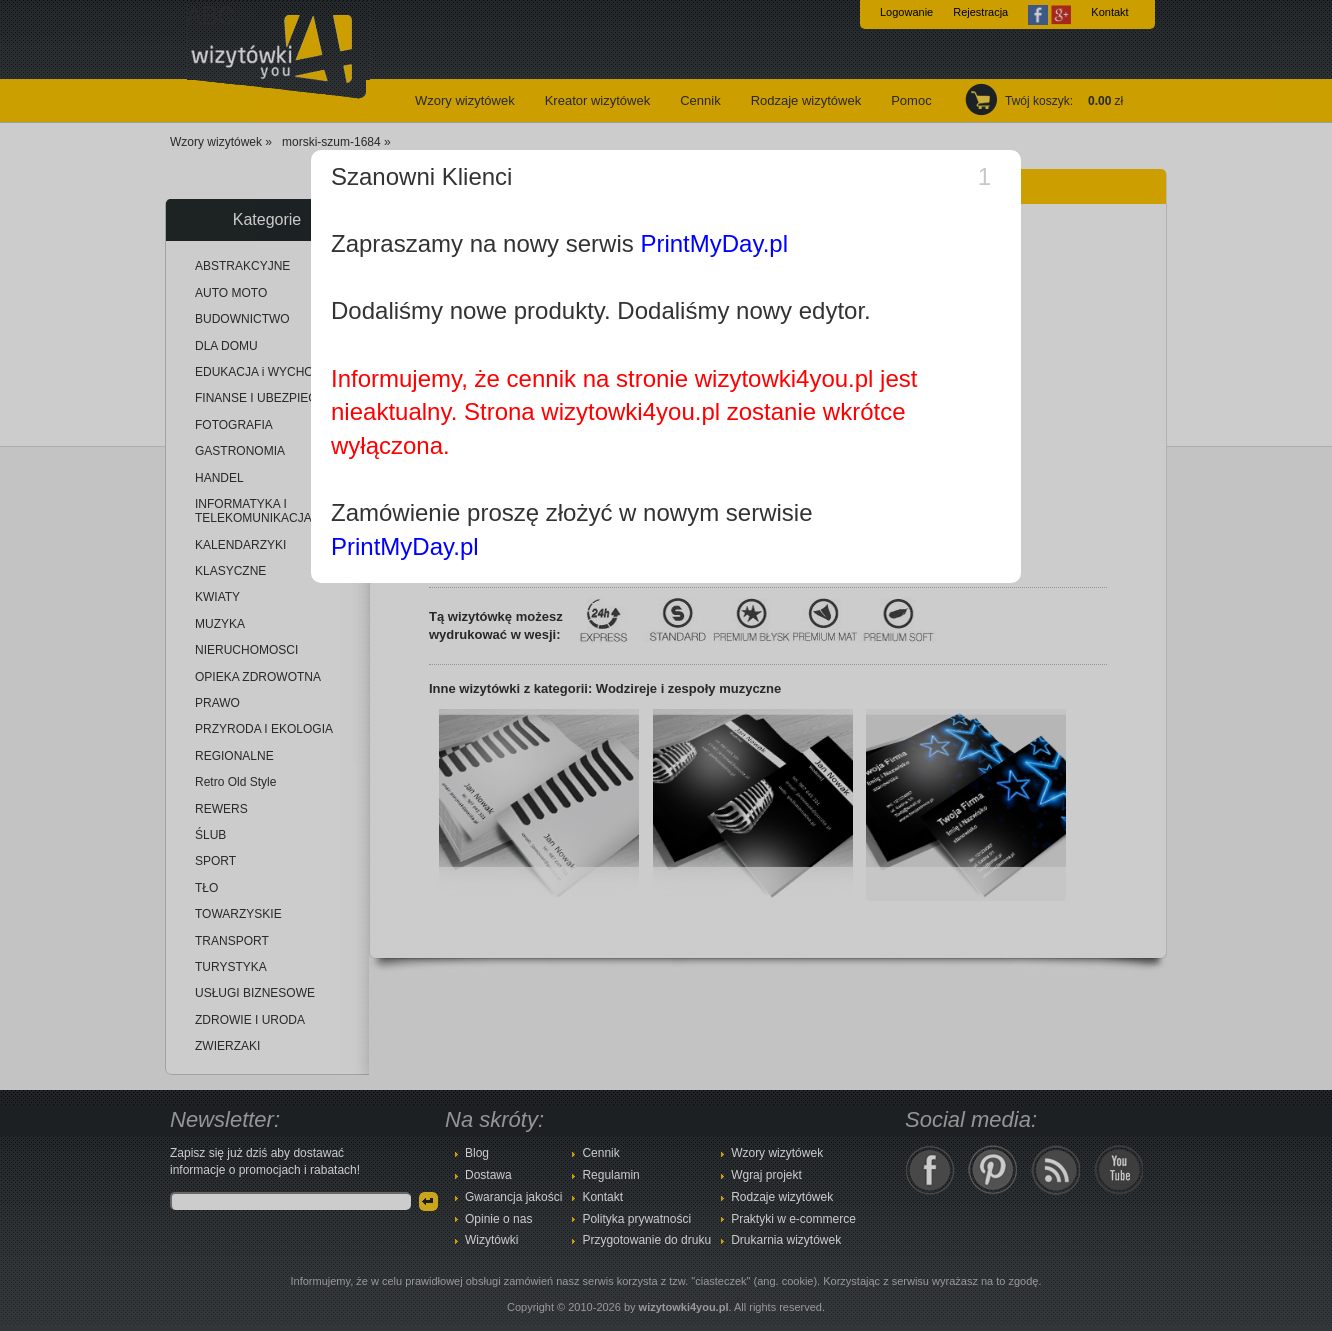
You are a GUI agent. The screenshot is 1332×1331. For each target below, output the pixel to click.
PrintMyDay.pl (714, 243)
